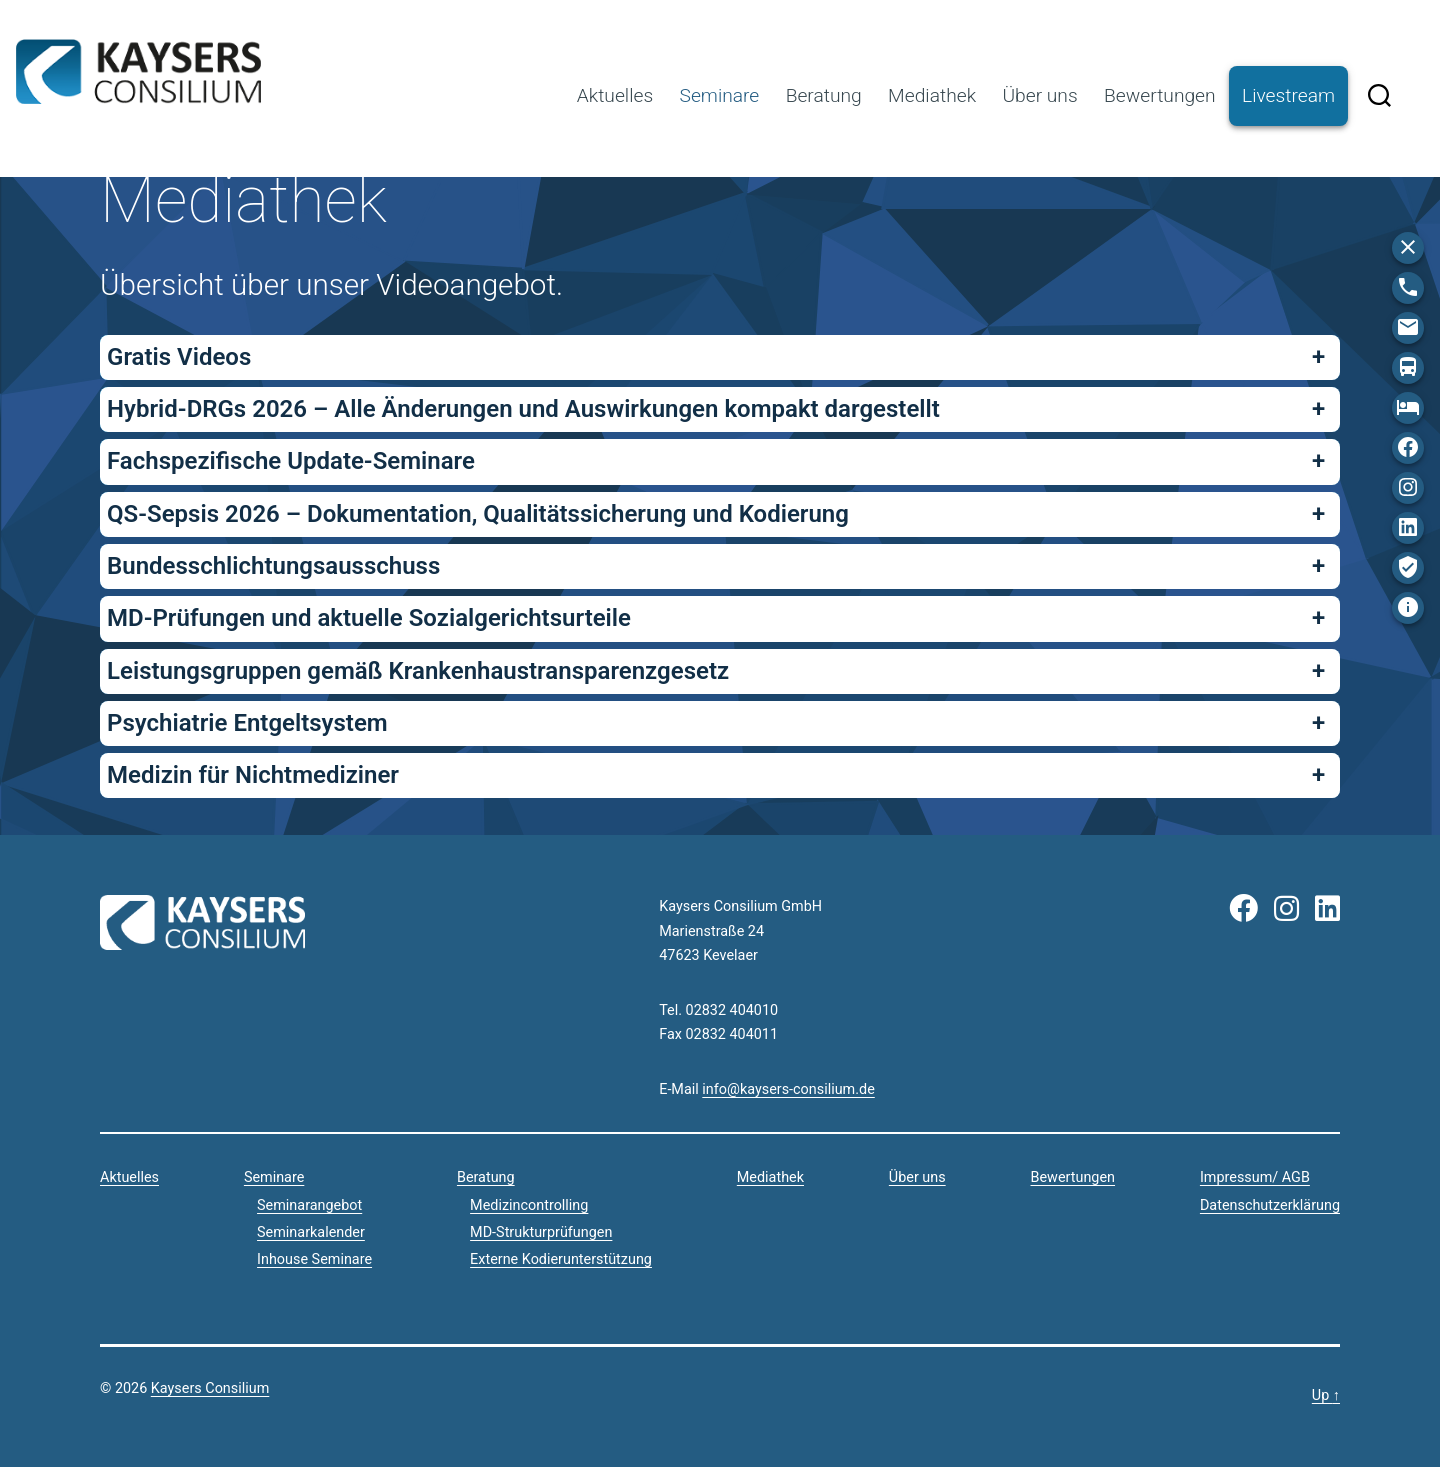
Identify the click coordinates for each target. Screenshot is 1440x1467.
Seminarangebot (309, 1205)
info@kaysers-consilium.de (788, 1089)
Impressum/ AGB (1255, 1177)
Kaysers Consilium (138, 72)
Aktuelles (615, 95)
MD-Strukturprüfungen (541, 1232)
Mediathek (932, 95)
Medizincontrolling (529, 1205)
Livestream (1288, 95)
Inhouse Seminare (314, 1259)
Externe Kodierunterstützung (561, 1259)
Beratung (824, 95)
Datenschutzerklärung (1270, 1205)
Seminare (720, 95)
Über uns (1039, 95)
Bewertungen (1160, 95)
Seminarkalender (311, 1232)
